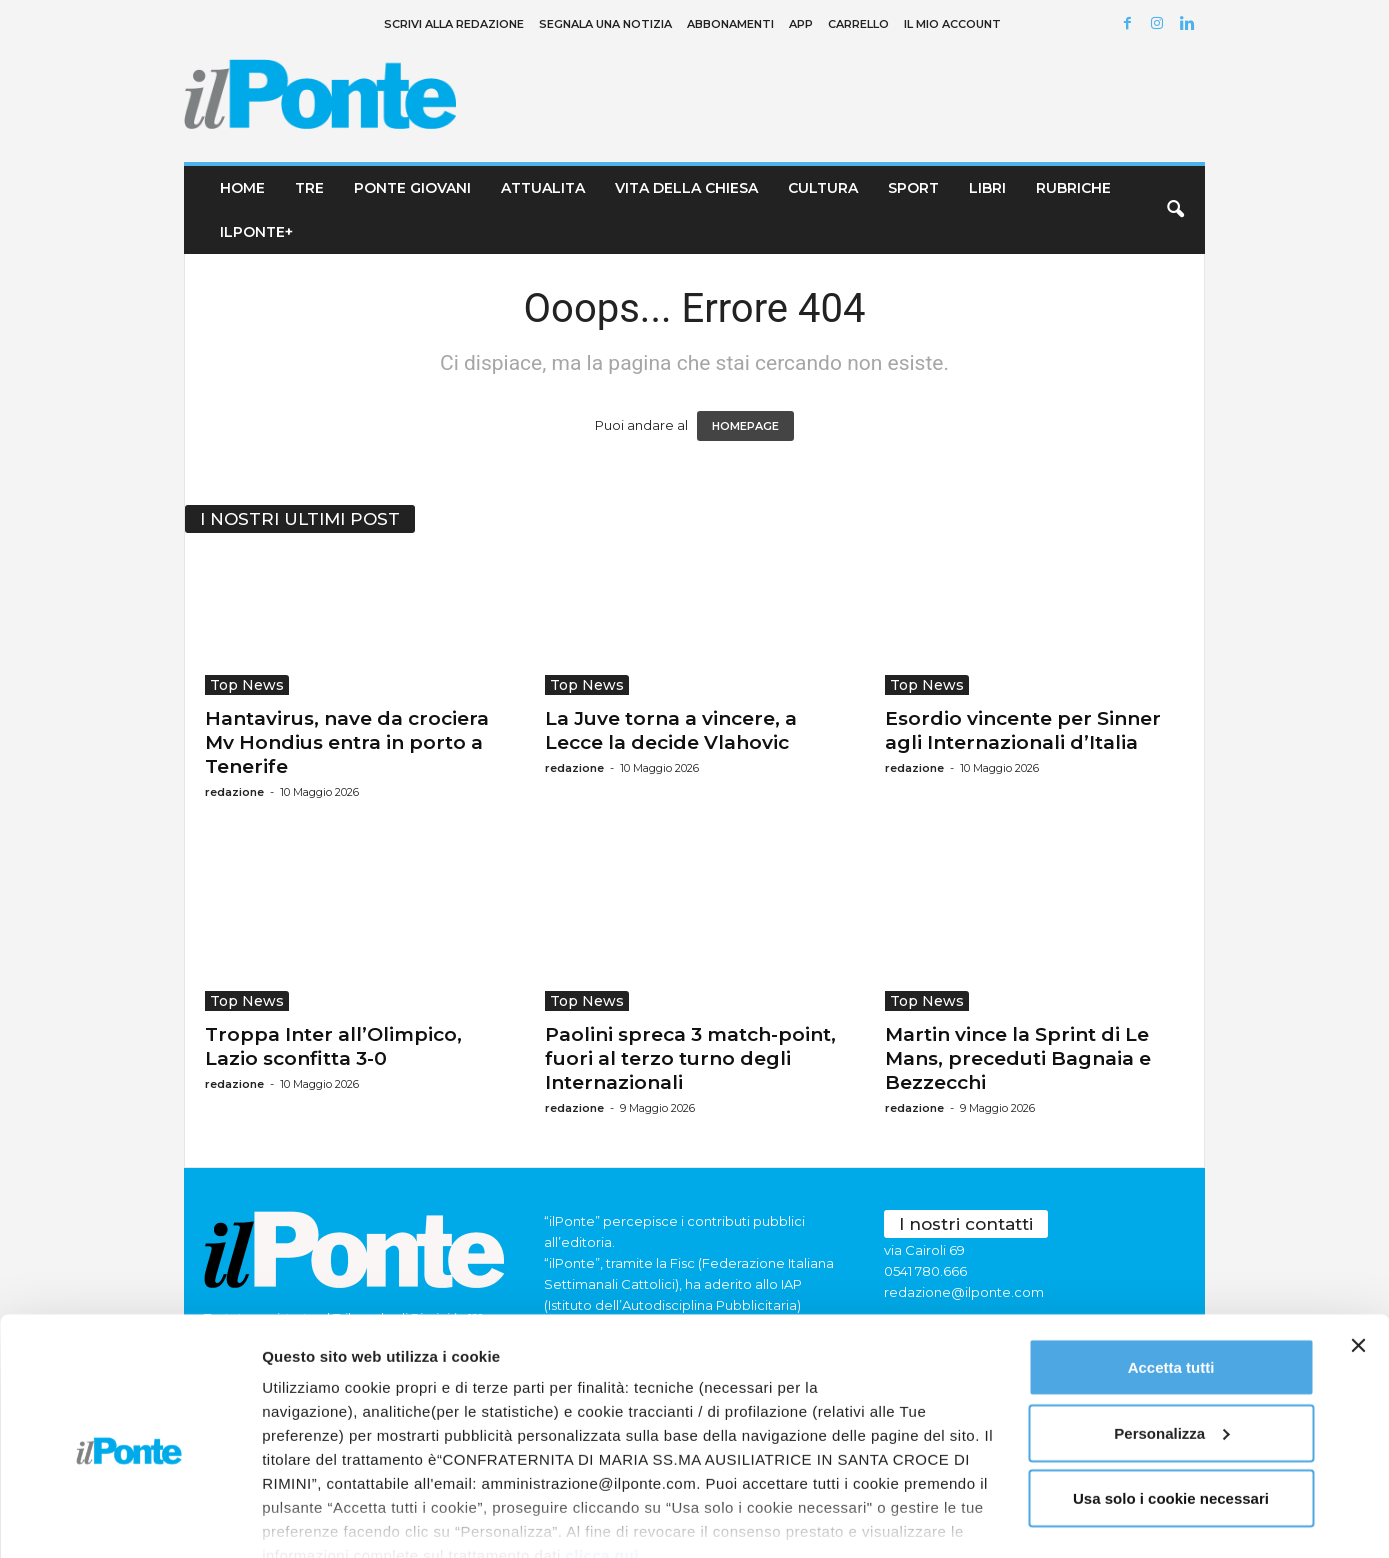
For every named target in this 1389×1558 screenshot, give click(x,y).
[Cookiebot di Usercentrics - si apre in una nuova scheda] (129, 1519)
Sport (913, 188)
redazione (234, 792)
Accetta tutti (1171, 1277)
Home (242, 188)
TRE (309, 188)
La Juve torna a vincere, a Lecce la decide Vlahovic (671, 730)
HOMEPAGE (745, 426)
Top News (247, 685)
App (801, 24)
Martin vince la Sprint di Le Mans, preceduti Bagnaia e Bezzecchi (1018, 1058)
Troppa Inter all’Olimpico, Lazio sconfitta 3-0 (333, 1046)
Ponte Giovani (412, 188)
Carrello (858, 24)
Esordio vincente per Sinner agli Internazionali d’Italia (1023, 730)
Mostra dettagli (316, 1518)
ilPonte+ (256, 232)
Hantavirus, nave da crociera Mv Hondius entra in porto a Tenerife (347, 742)
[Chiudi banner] (1358, 1256)
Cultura (823, 188)
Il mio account (952, 24)
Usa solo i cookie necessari (1171, 1408)
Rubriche (1073, 188)
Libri (987, 188)
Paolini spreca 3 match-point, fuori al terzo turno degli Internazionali (690, 1058)
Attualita (543, 188)
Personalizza (1171, 1343)
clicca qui (601, 1465)
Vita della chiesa (686, 188)
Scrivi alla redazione (454, 24)
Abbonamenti (730, 24)
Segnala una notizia (605, 24)
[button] (1175, 210)
